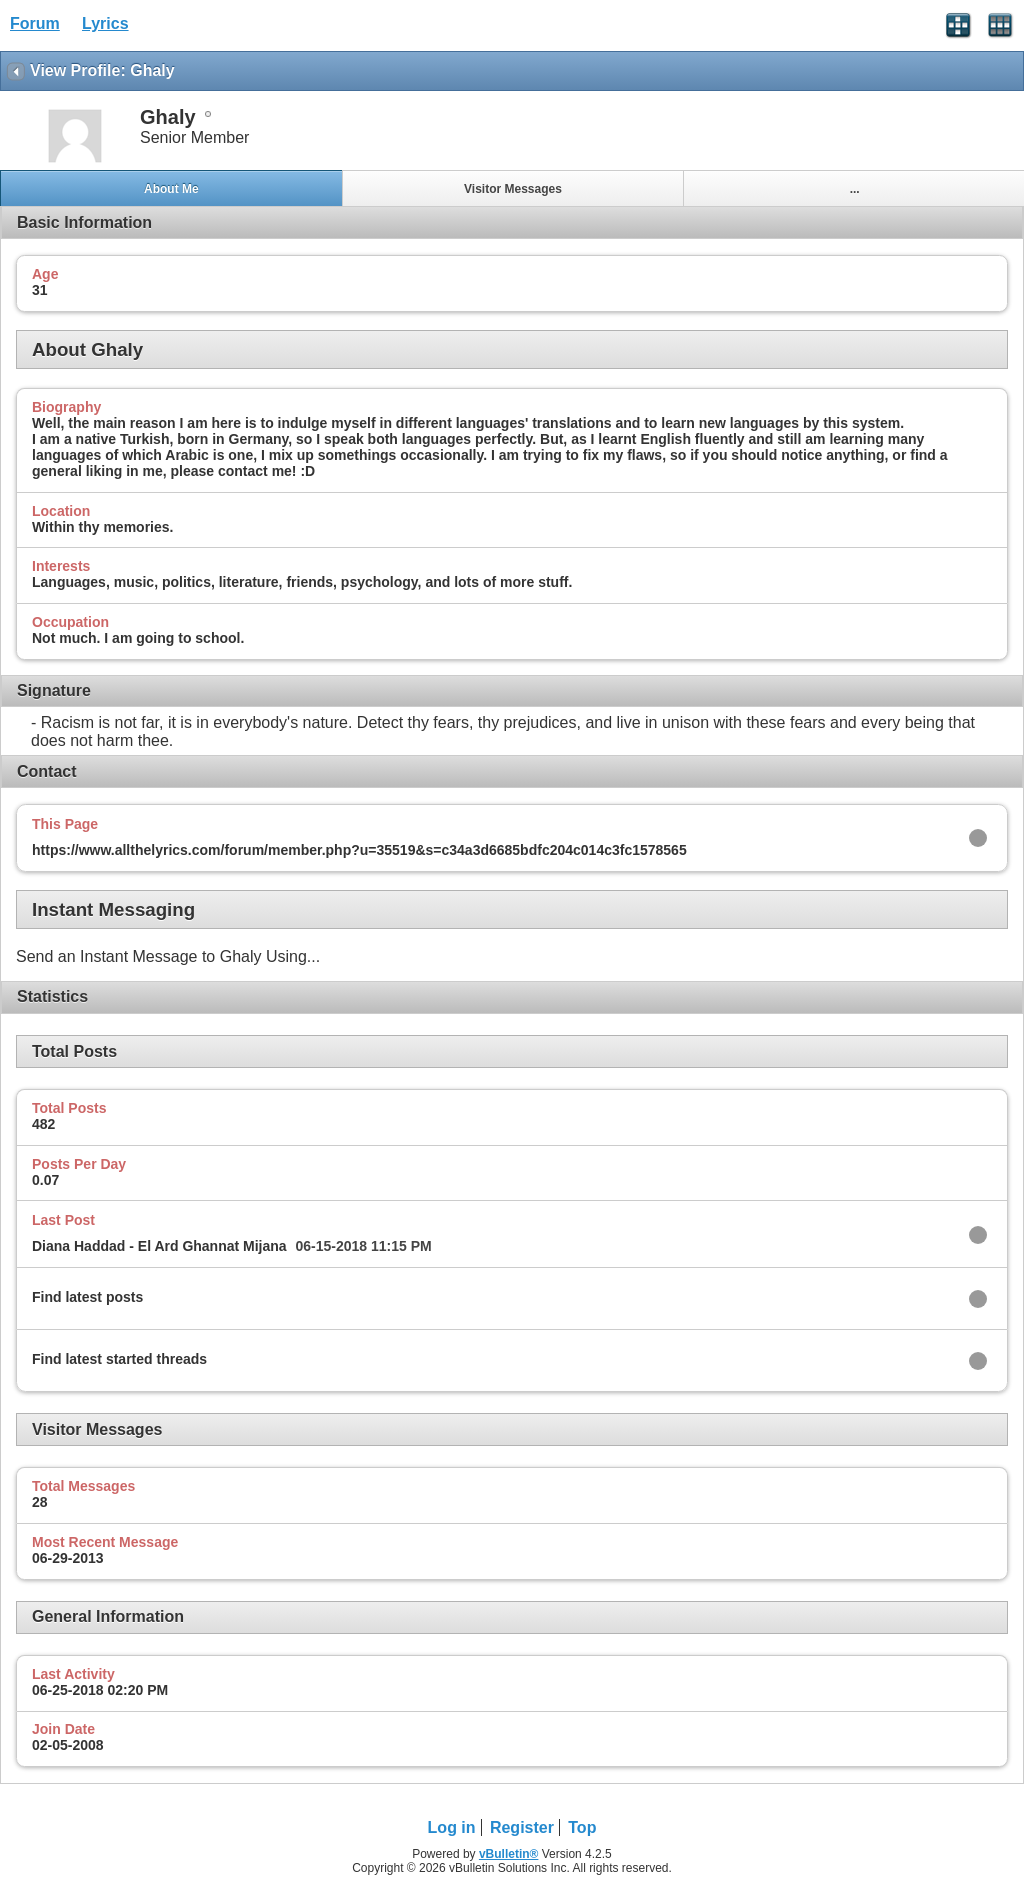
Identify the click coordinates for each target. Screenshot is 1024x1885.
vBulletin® (509, 1854)
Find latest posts (87, 1297)
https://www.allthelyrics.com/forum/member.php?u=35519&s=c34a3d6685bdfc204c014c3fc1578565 (359, 850)
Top (582, 1827)
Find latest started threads (119, 1359)
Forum (35, 23)
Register (522, 1827)
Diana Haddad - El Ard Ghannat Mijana (159, 1246)
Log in (452, 1827)
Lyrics (105, 23)
